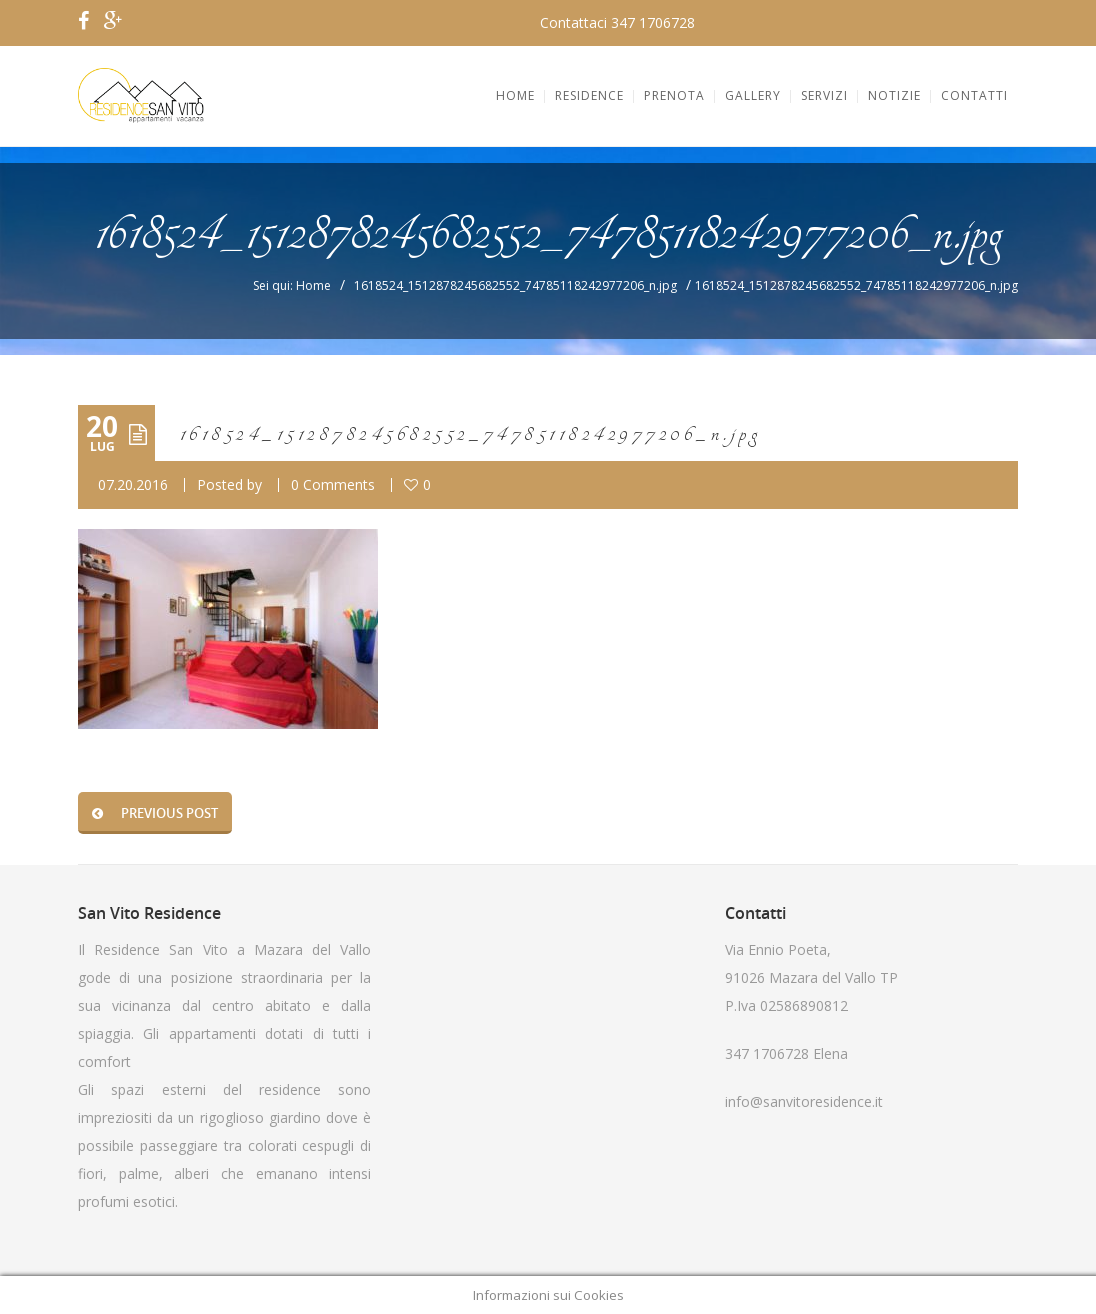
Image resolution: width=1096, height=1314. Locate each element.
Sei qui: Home (292, 285)
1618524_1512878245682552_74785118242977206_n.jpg (515, 285)
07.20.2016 (133, 484)
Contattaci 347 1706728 (617, 22)
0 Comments (333, 484)
